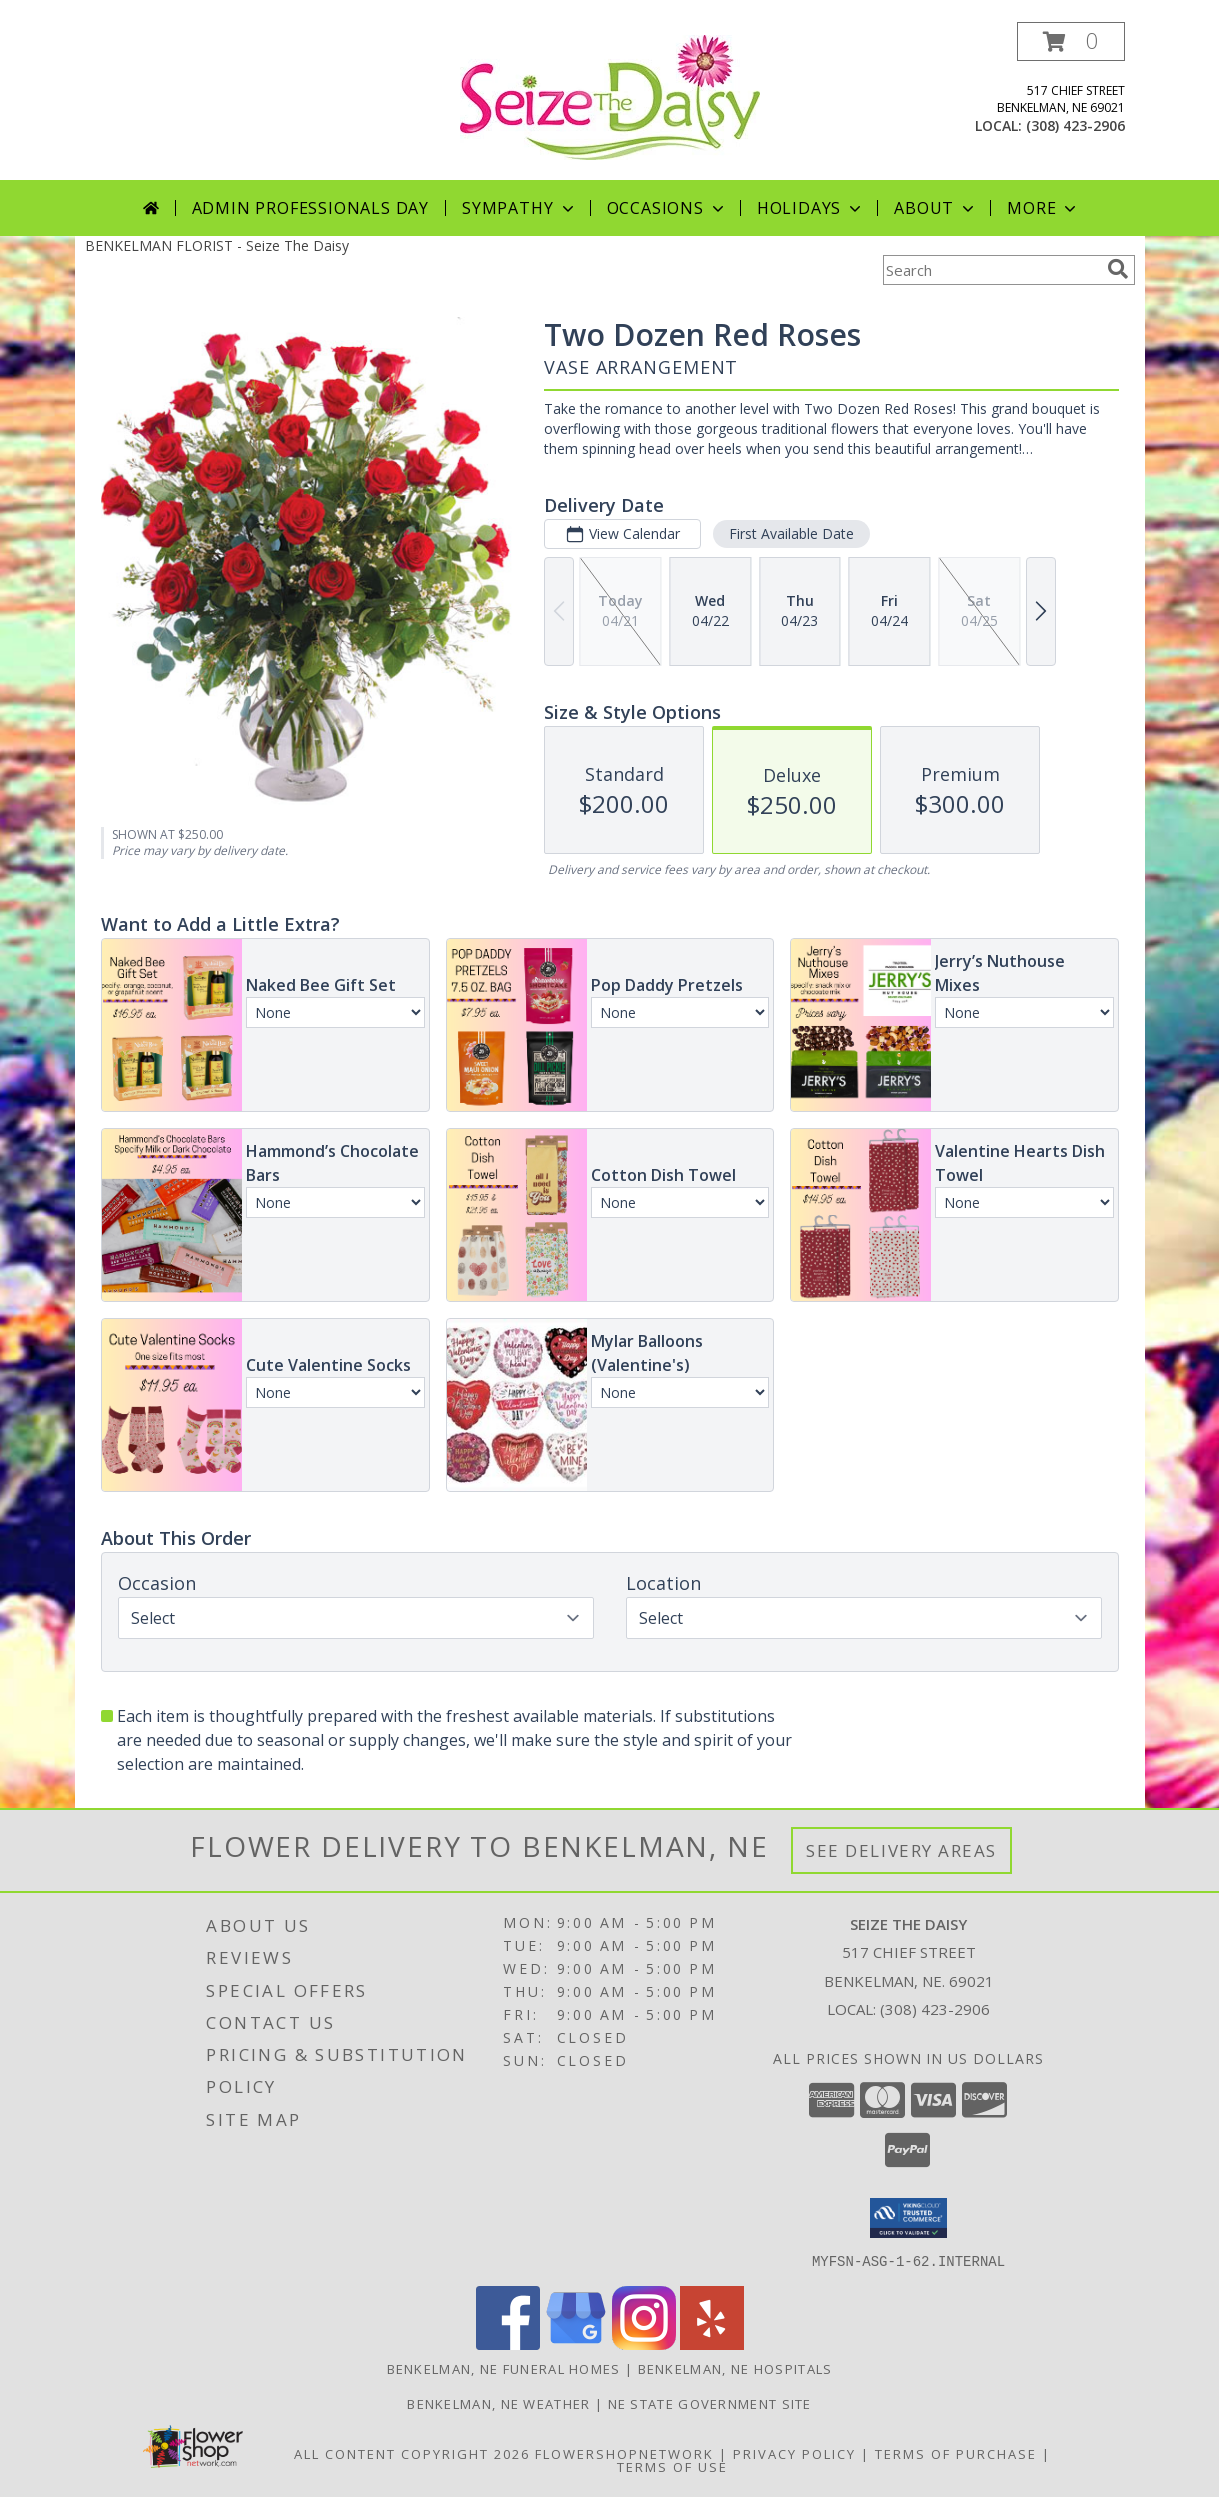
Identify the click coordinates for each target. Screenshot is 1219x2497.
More (1043, 208)
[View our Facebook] (508, 2343)
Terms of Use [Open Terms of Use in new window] (672, 2466)
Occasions (667, 208)
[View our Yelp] (712, 2343)
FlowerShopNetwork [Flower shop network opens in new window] (624, 2453)
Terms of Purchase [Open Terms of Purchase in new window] (956, 2453)
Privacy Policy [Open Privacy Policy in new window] (794, 2453)
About (936, 208)
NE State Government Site (710, 2403)
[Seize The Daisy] (610, 95)
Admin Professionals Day (310, 208)
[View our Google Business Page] (576, 2343)
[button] (1071, 41)
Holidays (811, 208)
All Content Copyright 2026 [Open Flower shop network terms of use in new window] (412, 2453)
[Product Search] (991, 270)
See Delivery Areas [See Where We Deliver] (901, 1850)
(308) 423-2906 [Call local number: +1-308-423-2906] (1075, 125)
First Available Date (790, 533)
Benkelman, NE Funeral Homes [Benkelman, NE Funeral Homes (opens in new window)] (504, 2368)
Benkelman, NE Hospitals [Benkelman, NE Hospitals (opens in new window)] (735, 2368)
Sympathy (519, 208)
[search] (1118, 269)
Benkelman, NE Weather (498, 2403)
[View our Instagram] (644, 2343)
